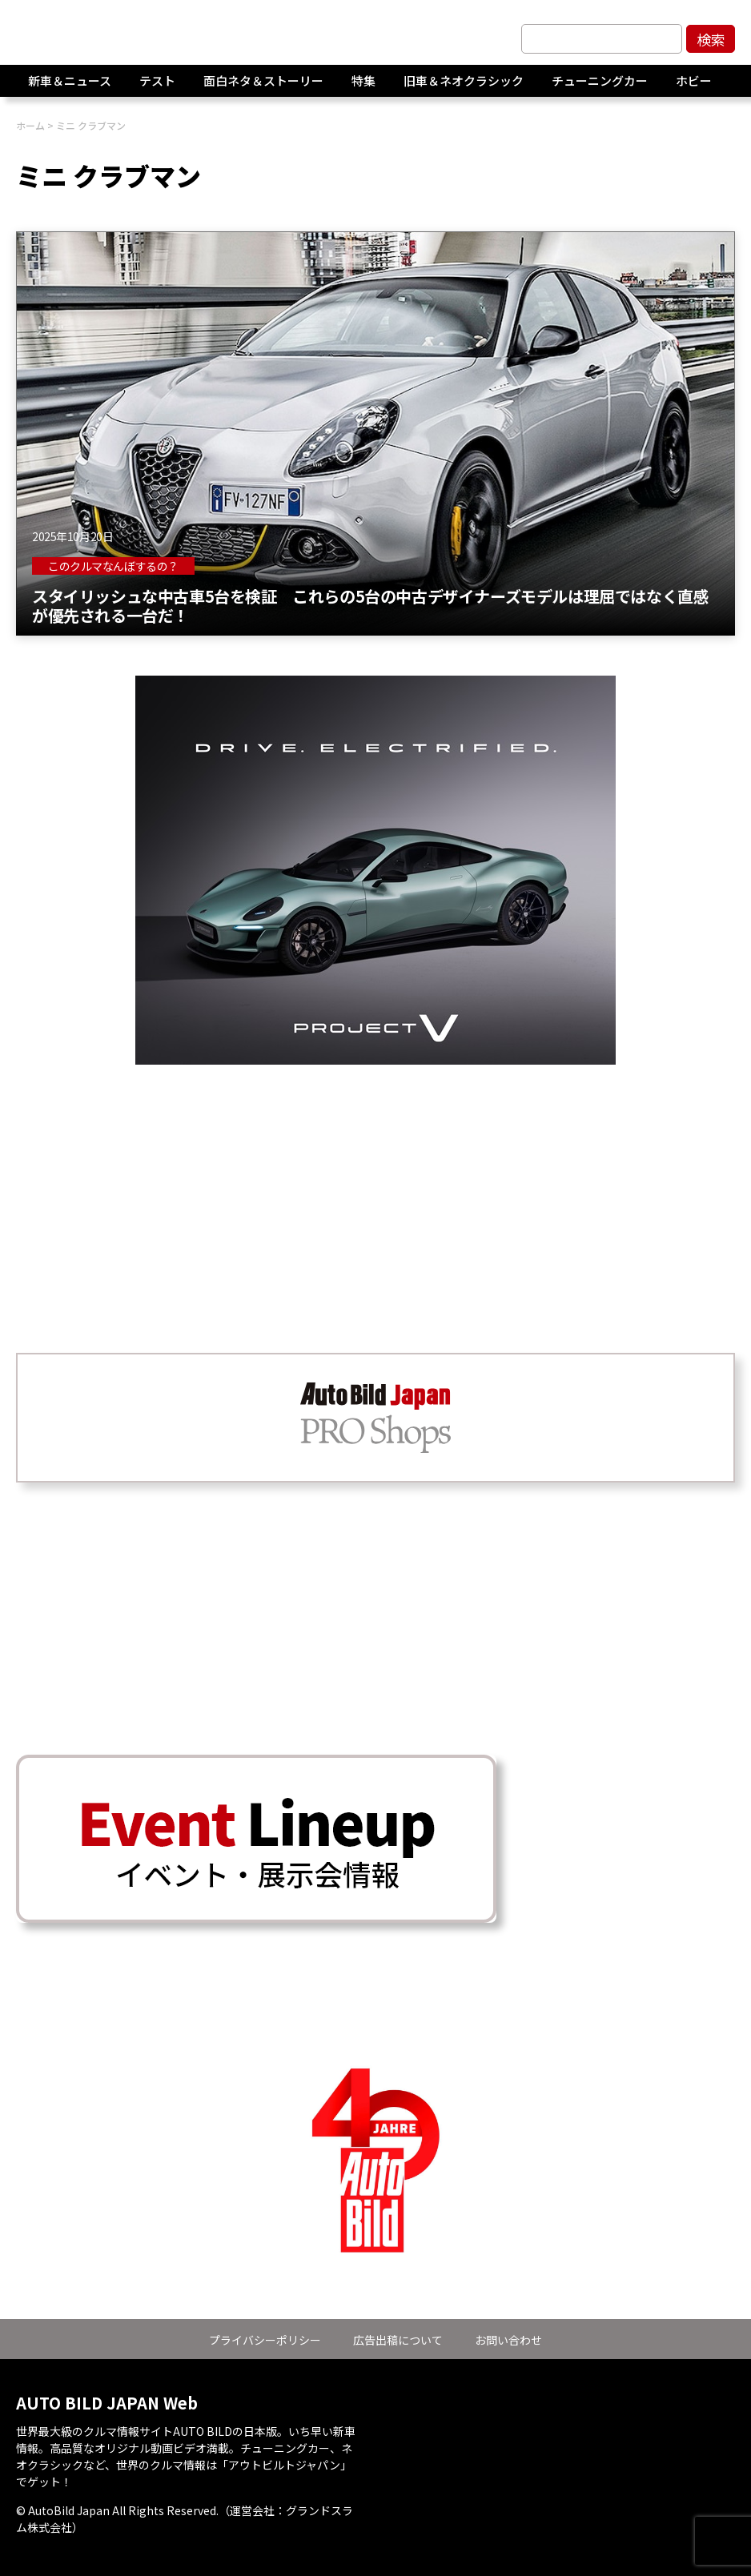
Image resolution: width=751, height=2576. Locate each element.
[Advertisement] (375, 1177)
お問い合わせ (508, 2340)
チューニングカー (600, 87)
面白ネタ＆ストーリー (263, 87)
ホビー (694, 87)
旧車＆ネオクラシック (464, 87)
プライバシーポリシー (265, 2340)
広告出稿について (398, 2340)
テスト (157, 87)
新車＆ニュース (69, 87)
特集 (363, 87)
